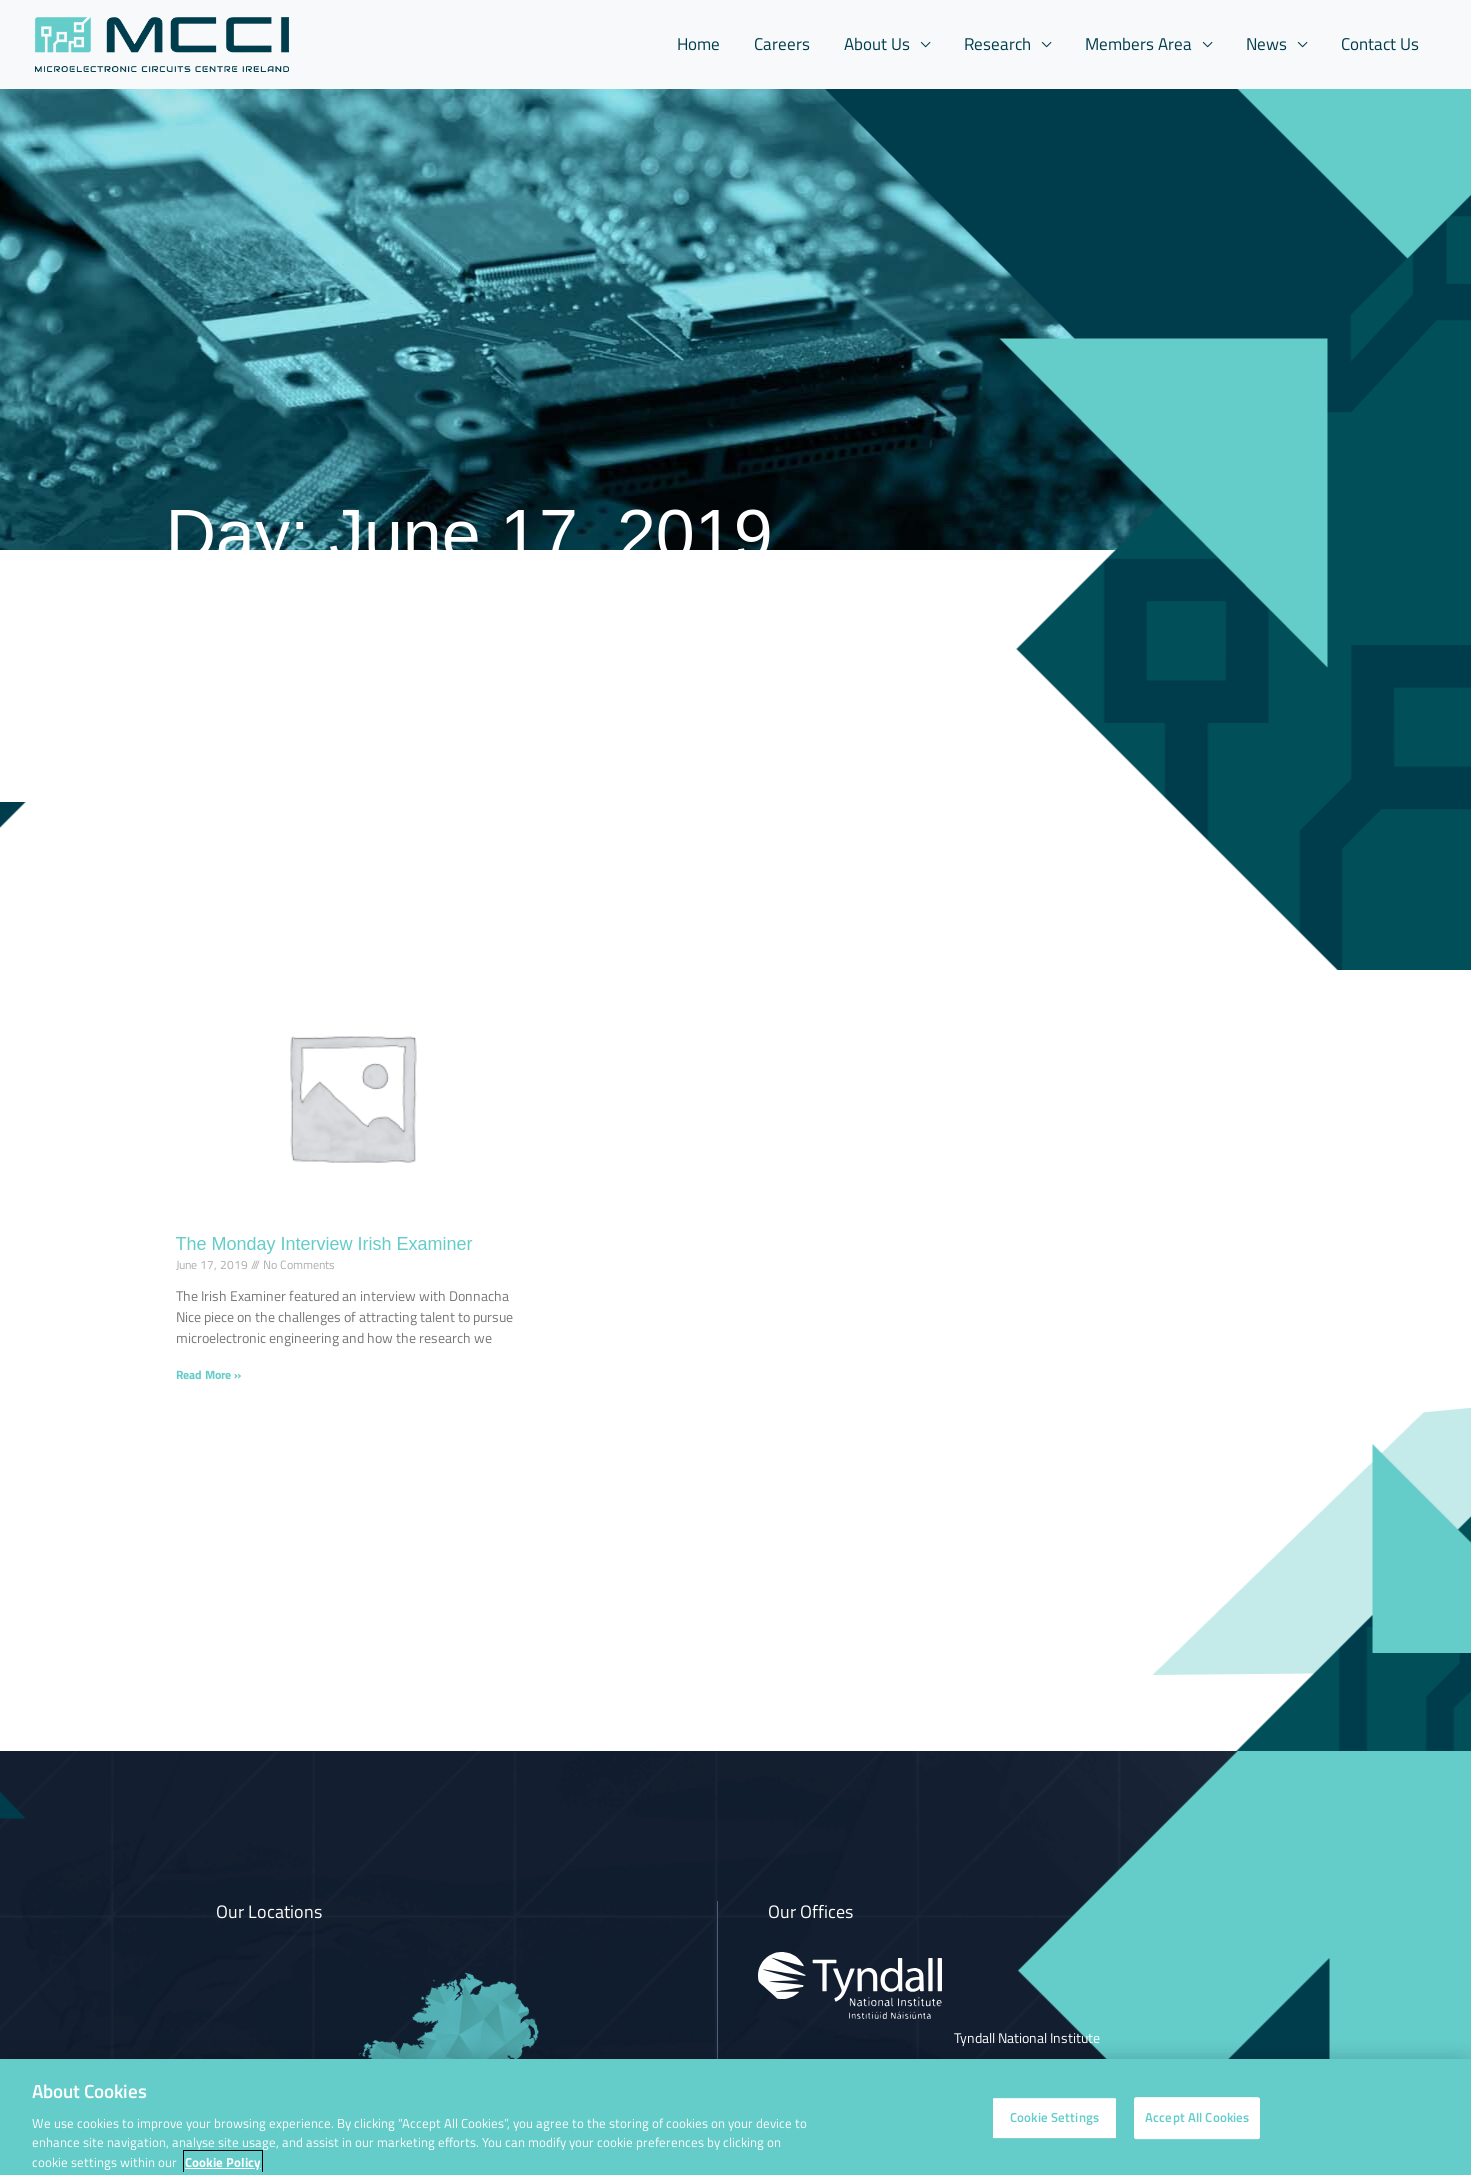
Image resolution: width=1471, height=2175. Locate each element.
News (1266, 44)
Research (997, 44)
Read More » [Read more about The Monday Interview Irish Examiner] (208, 1374)
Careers (782, 44)
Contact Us (1380, 44)
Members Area (1138, 44)
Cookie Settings (1054, 2129)
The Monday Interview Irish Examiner (324, 1244)
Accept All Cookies (1197, 2129)
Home (698, 44)
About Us (877, 44)
